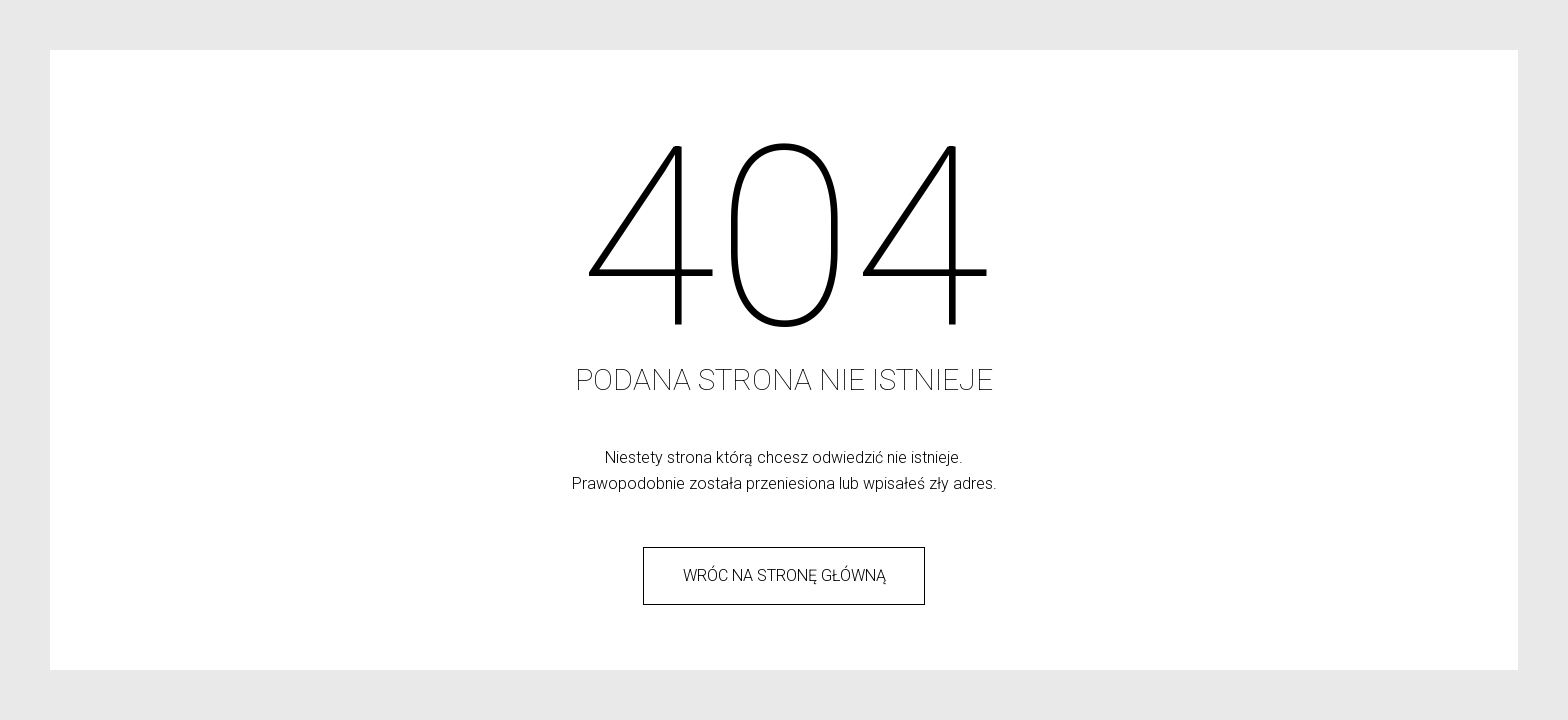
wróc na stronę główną (784, 575)
